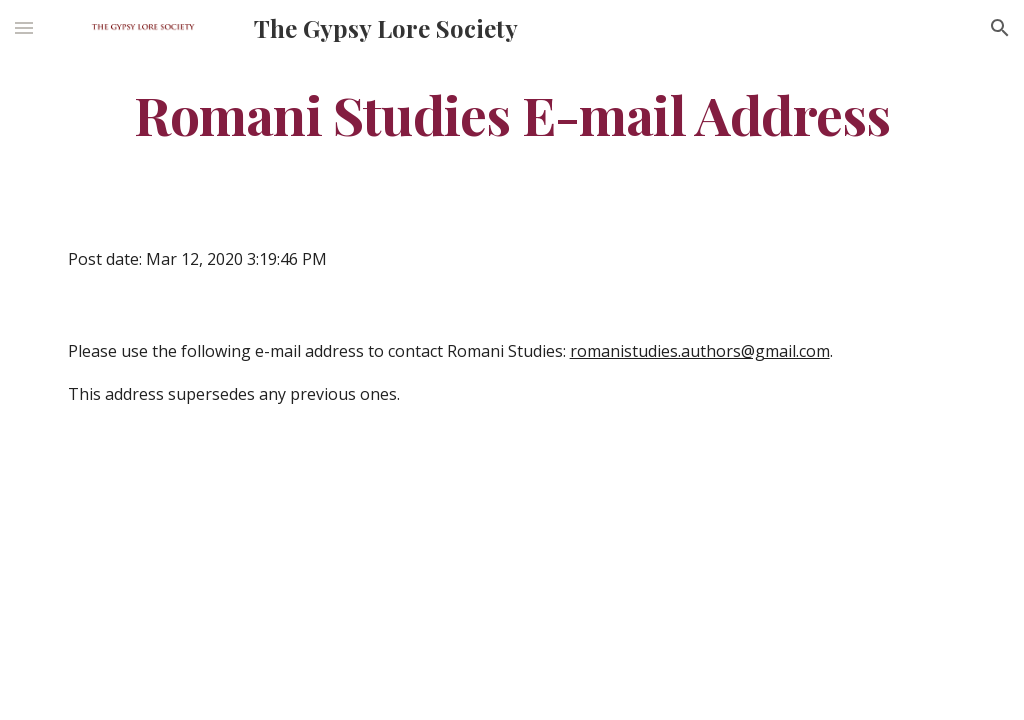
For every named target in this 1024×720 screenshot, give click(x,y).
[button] (24, 27)
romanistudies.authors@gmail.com (700, 351)
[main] (512, 113)
